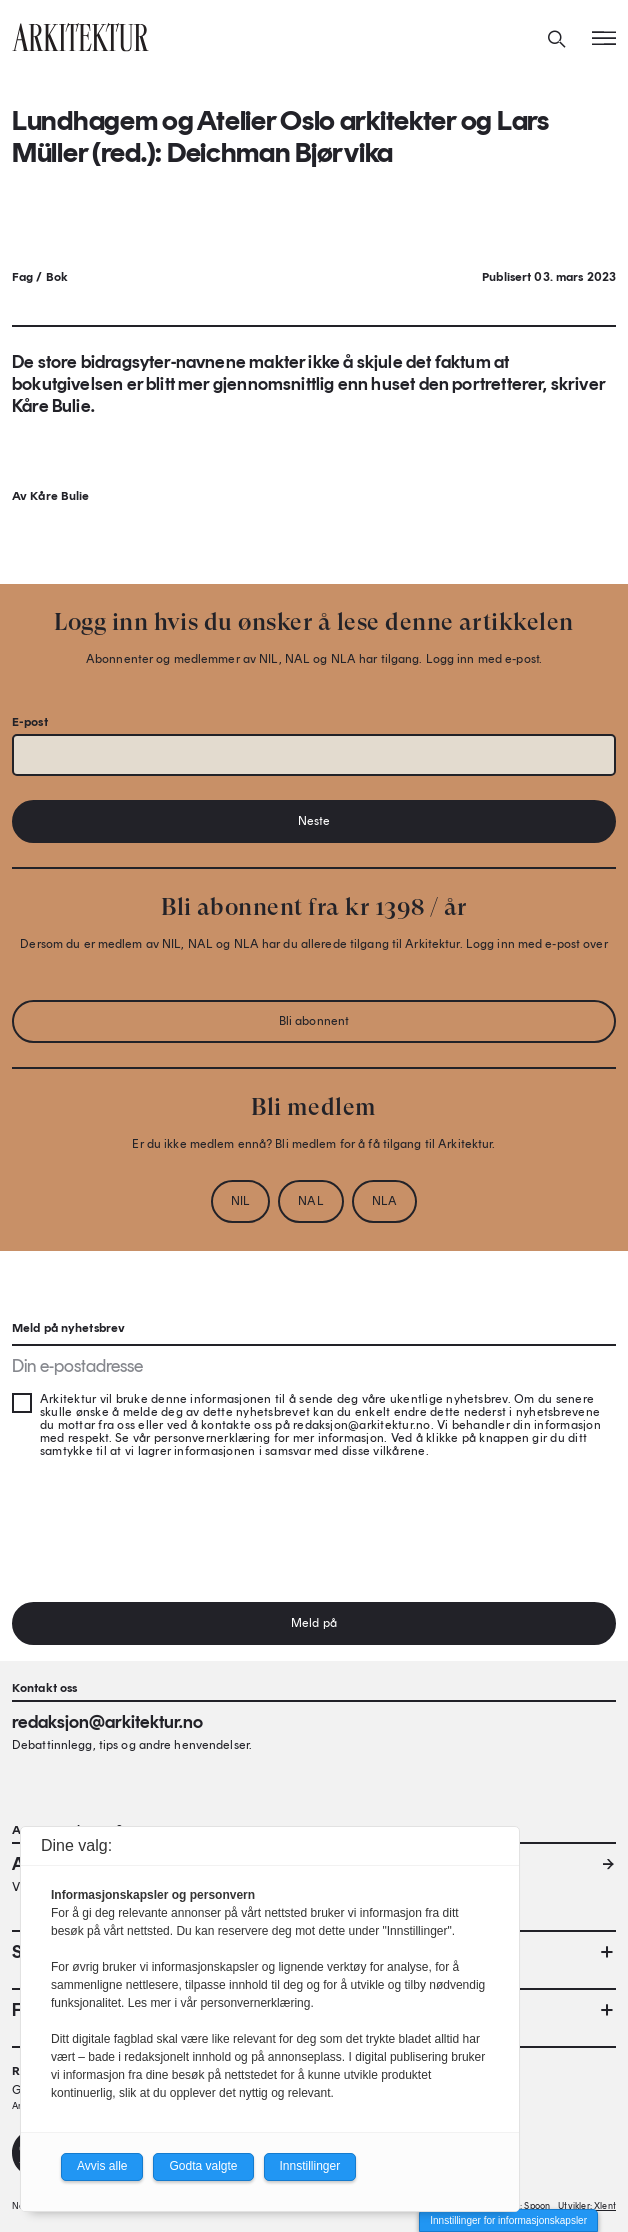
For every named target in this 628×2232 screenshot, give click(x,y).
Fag (22, 277)
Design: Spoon (521, 2205)
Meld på (314, 1623)
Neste (314, 821)
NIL (240, 1201)
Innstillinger (310, 2166)
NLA (384, 1201)
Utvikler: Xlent (587, 2205)
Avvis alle (102, 2166)
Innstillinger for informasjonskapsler (508, 2220)
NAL (310, 1201)
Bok (57, 277)
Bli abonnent (314, 1021)
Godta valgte (203, 2166)
